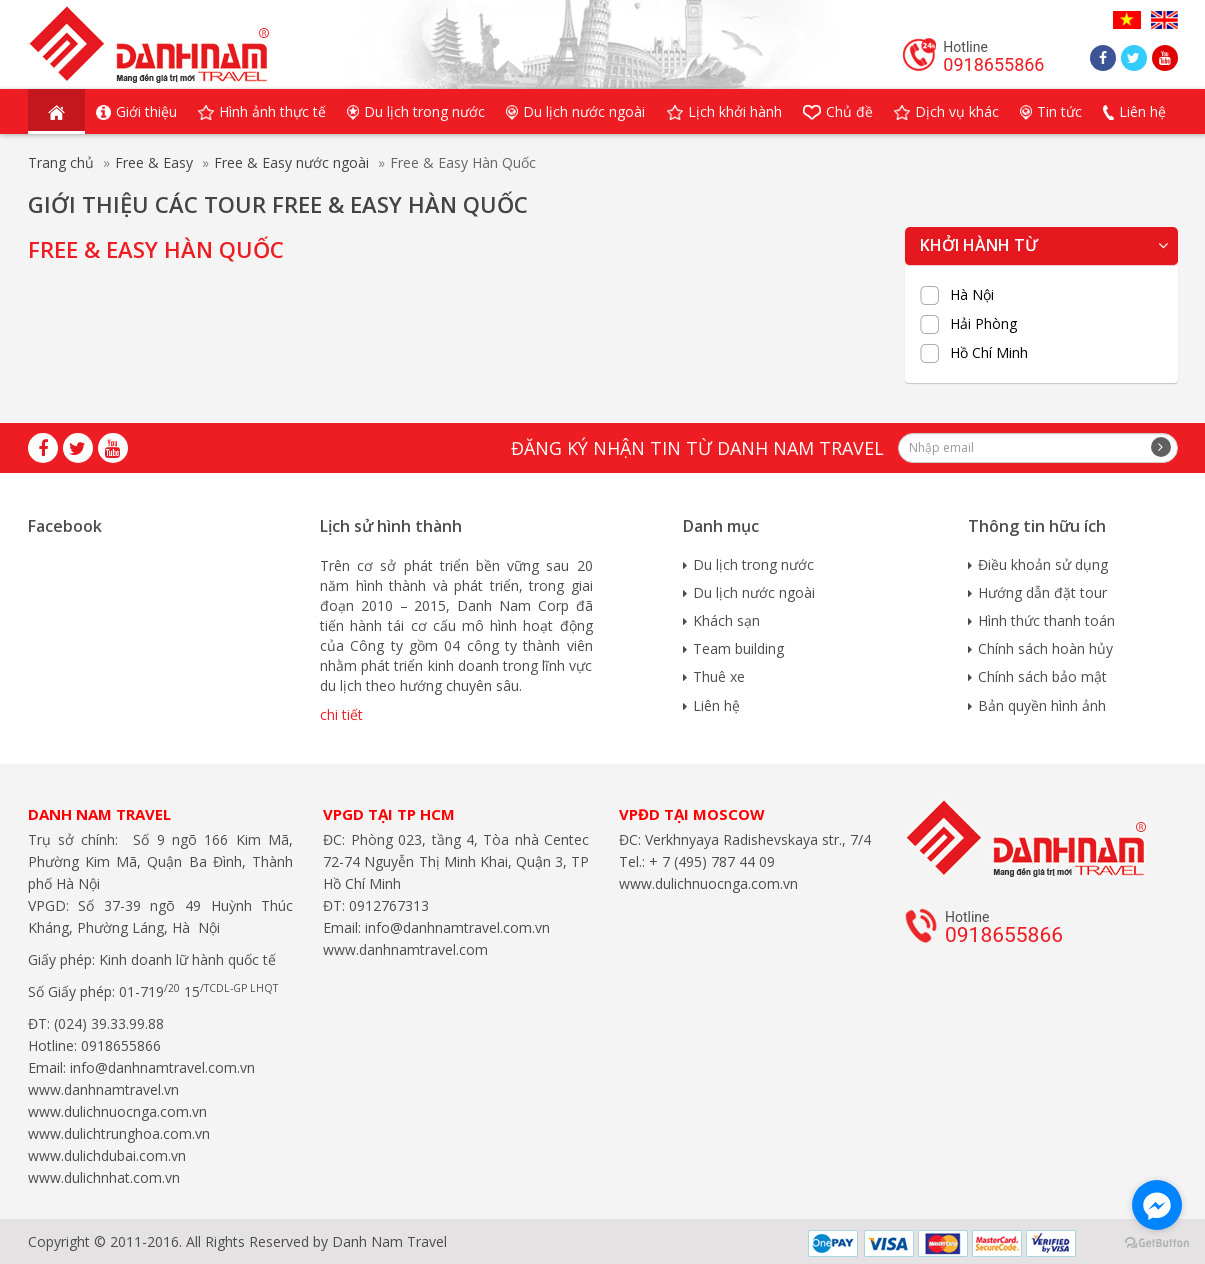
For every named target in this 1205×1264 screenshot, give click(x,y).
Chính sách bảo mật (1042, 676)
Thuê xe (719, 676)
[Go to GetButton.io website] (1157, 1243)
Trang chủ (61, 162)
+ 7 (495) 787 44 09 (710, 861)
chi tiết (341, 714)
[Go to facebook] (1157, 1205)
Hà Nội (972, 295)
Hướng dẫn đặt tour (1042, 592)
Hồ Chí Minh (989, 353)
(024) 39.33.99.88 (109, 1023)
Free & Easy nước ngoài (291, 162)
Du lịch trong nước (753, 564)
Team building (738, 648)
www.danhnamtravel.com (405, 949)
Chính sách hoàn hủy (1045, 648)
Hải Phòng (983, 324)
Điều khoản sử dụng (1043, 564)
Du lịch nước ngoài (754, 592)
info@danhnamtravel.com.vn (160, 1067)
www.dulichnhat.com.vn (104, 1177)
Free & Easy (154, 162)
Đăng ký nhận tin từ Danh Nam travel (697, 448)
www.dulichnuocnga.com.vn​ (117, 1111)
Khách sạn (726, 620)
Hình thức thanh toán (1046, 620)
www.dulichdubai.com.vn (107, 1155)
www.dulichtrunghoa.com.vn (119, 1133)
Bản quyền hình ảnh (1042, 705)
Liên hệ (716, 705)
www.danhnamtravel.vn (103, 1089)
